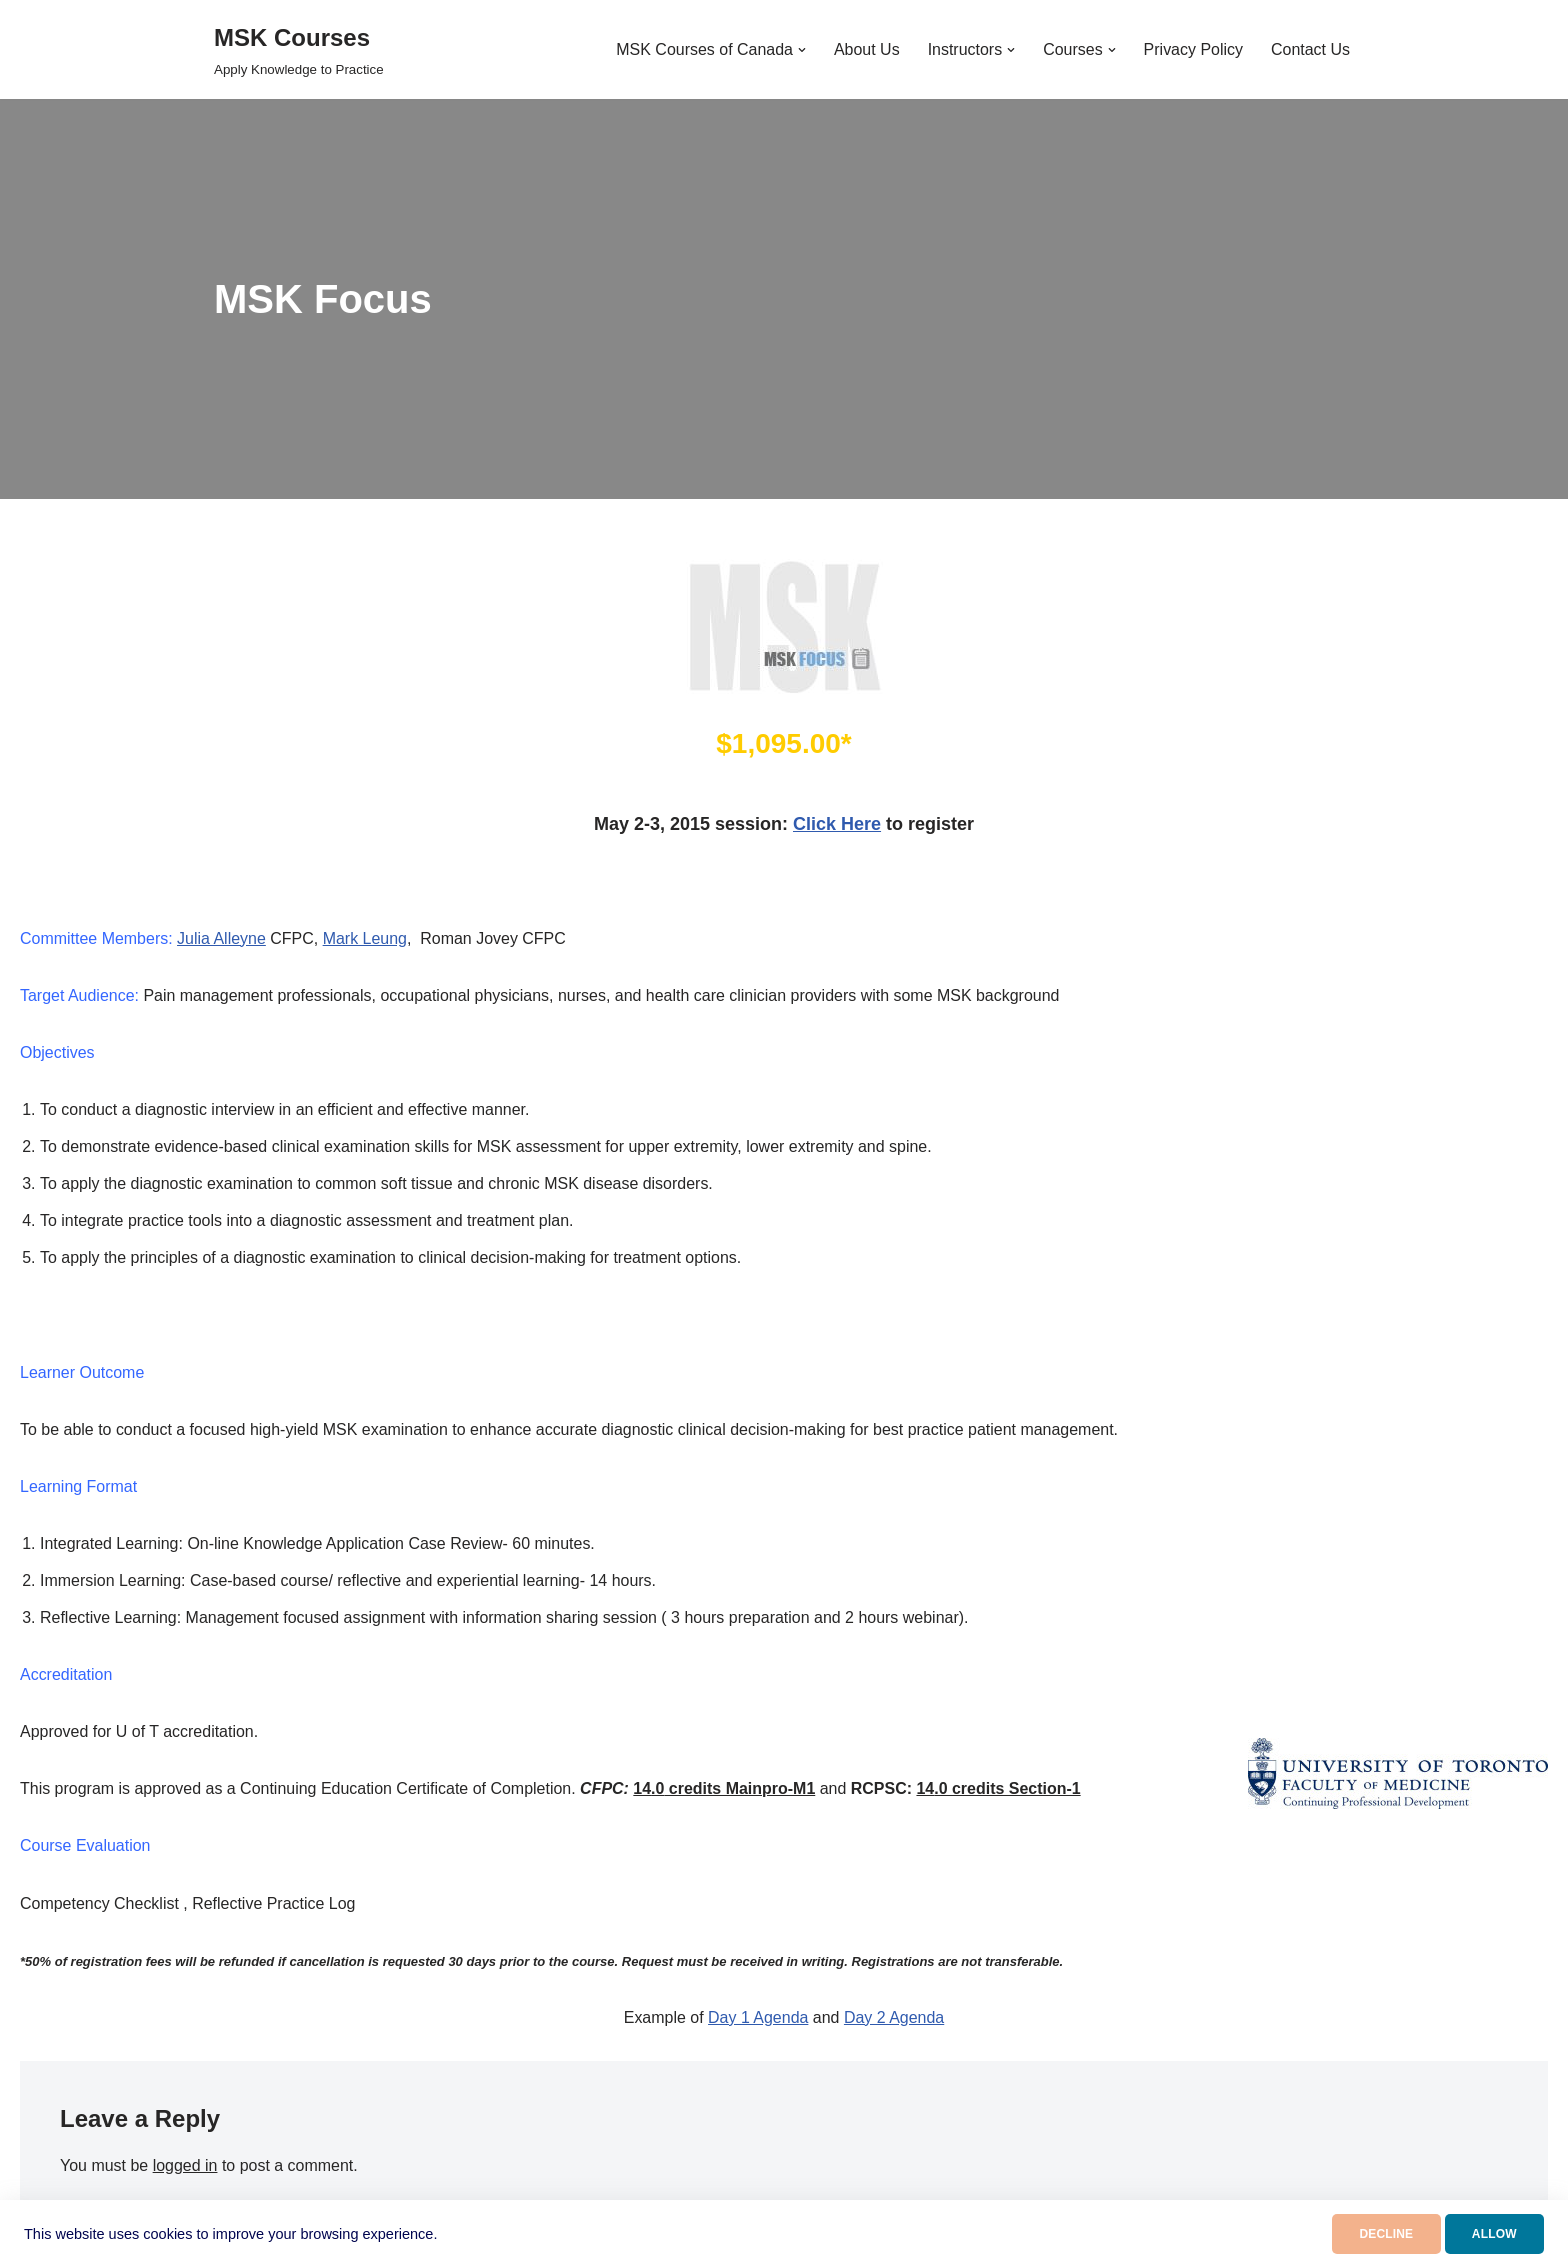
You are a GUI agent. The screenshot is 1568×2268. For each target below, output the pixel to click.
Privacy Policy (1193, 49)
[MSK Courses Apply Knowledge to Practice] (299, 49)
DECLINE (1363, 2234)
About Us (866, 49)
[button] (801, 50)
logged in (185, 2167)
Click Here (837, 824)
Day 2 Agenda (894, 2019)
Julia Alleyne (221, 938)
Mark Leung (365, 938)
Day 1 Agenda (758, 2019)
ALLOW (1486, 2234)
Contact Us (1310, 49)
